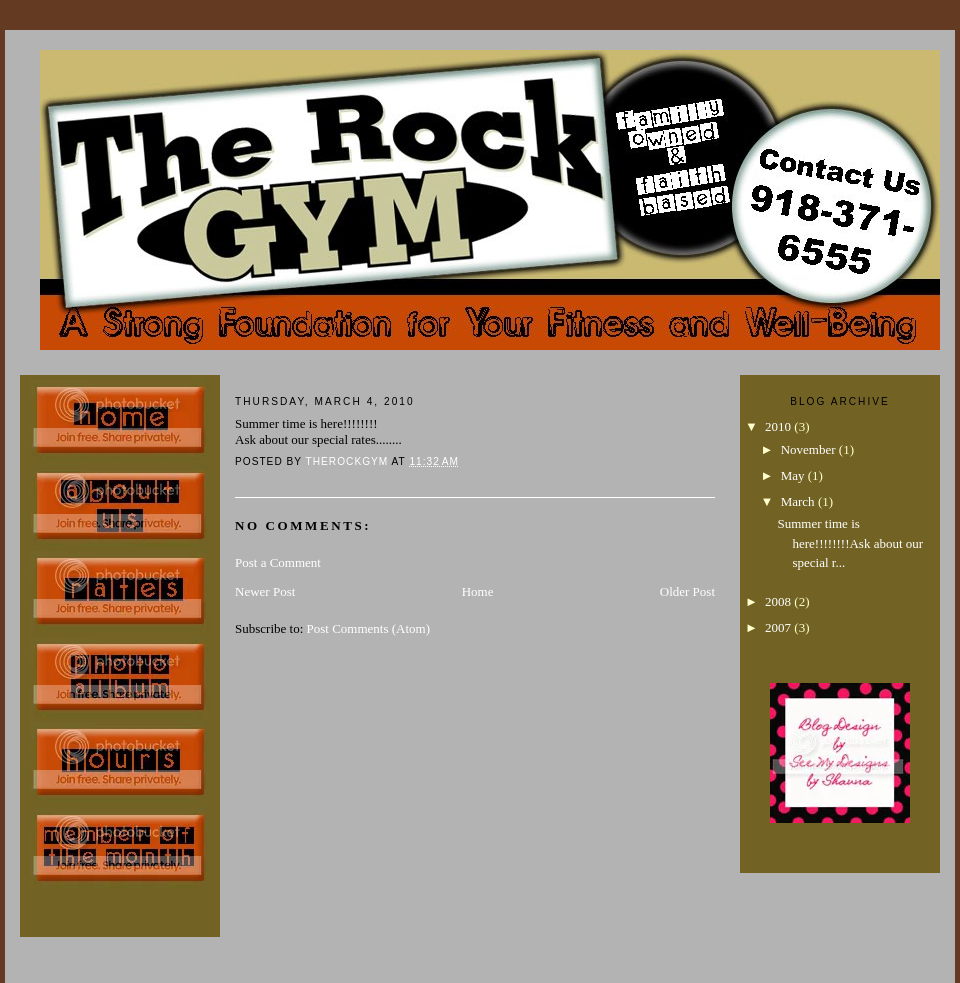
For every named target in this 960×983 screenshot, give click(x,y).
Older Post (687, 591)
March (799, 501)
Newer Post (265, 591)
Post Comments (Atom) (369, 628)
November (810, 449)
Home (478, 591)
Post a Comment (278, 562)
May (794, 475)
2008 (779, 601)
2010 (779, 426)
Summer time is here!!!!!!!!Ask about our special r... (850, 543)
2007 (779, 627)
